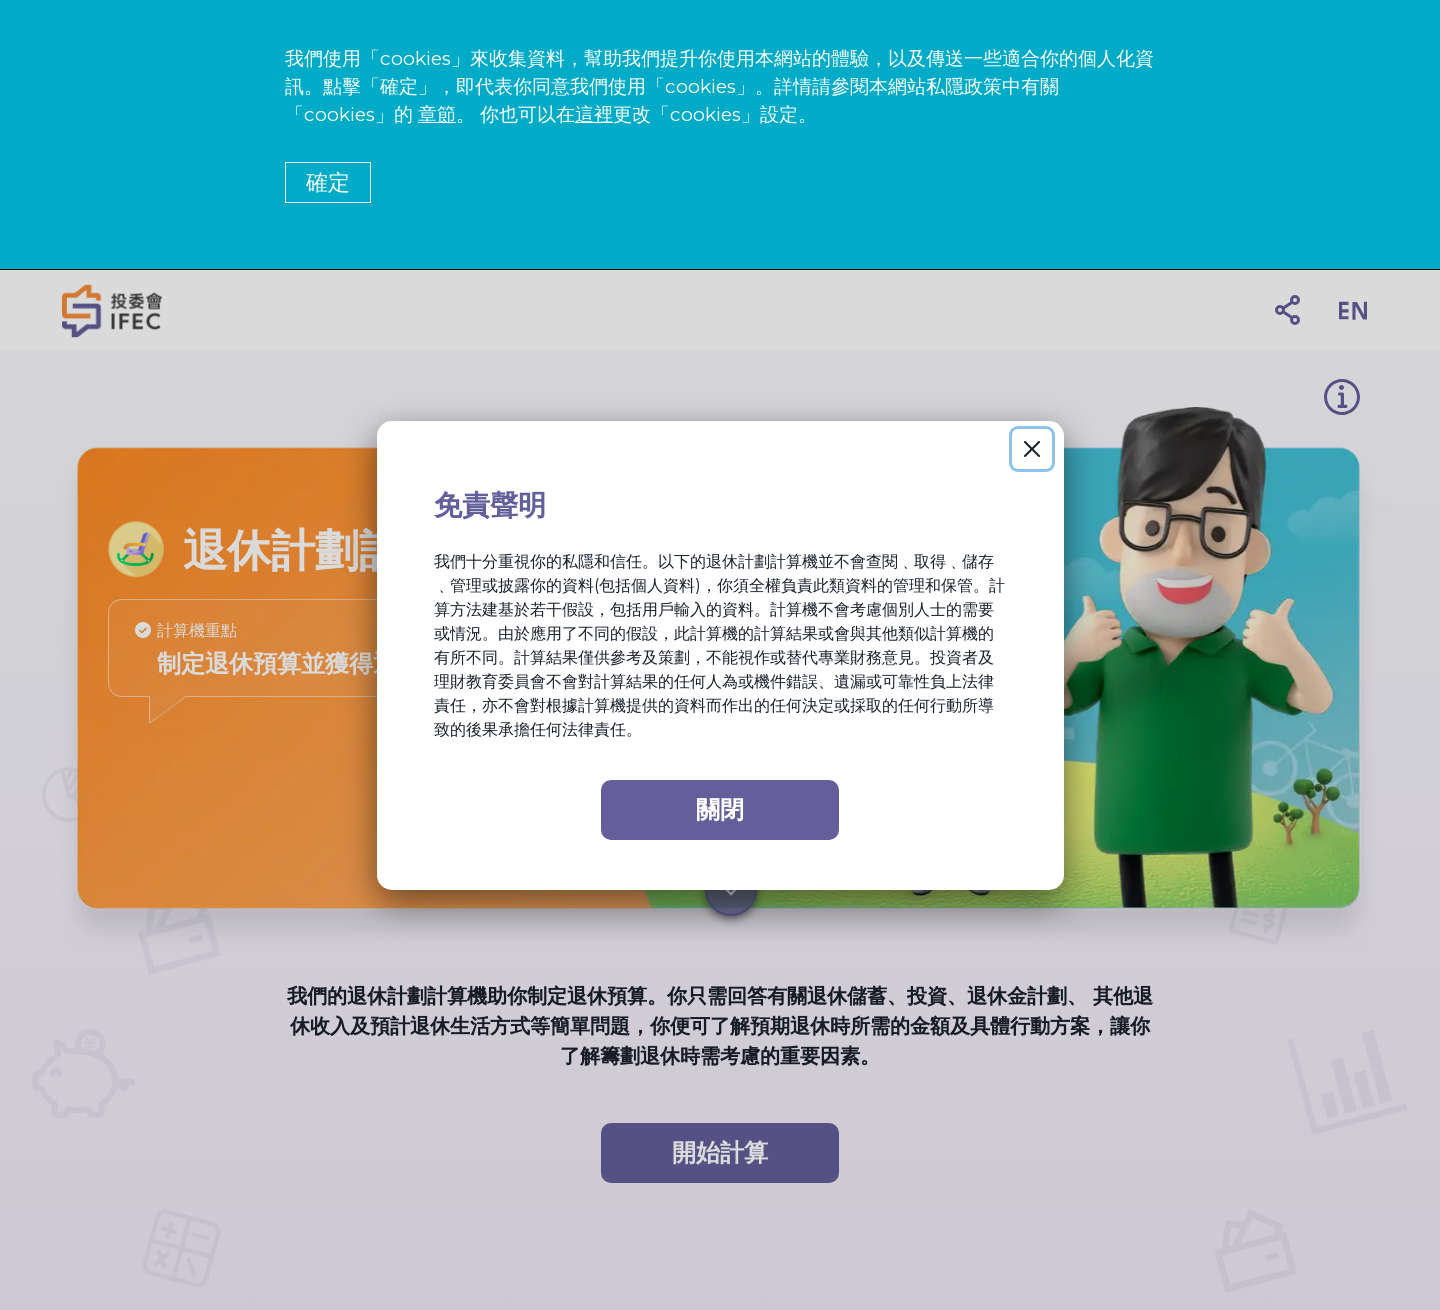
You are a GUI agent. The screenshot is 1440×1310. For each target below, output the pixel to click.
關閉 (720, 809)
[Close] (1032, 449)
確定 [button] (328, 182)
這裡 (594, 114)
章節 (437, 114)
